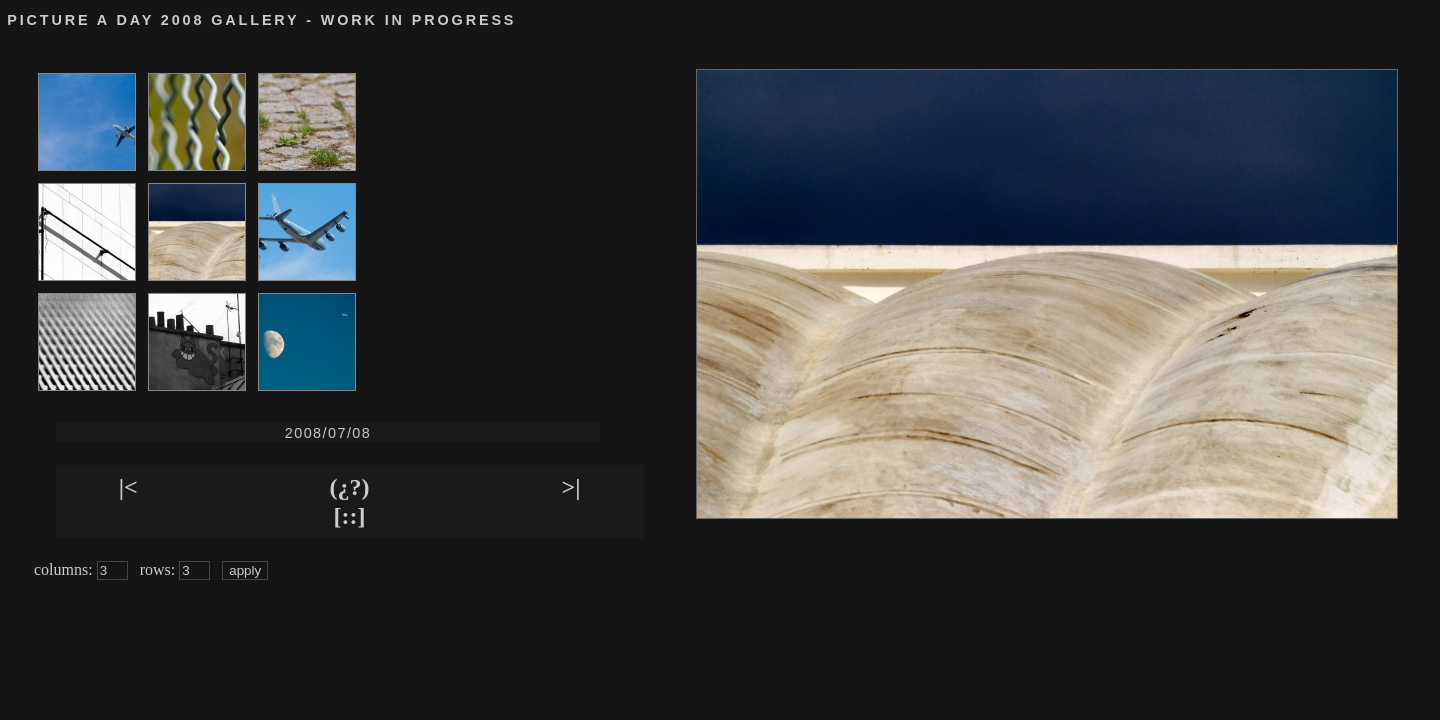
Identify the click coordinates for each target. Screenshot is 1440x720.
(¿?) (350, 487)
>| (571, 487)
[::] (350, 516)
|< (128, 487)
